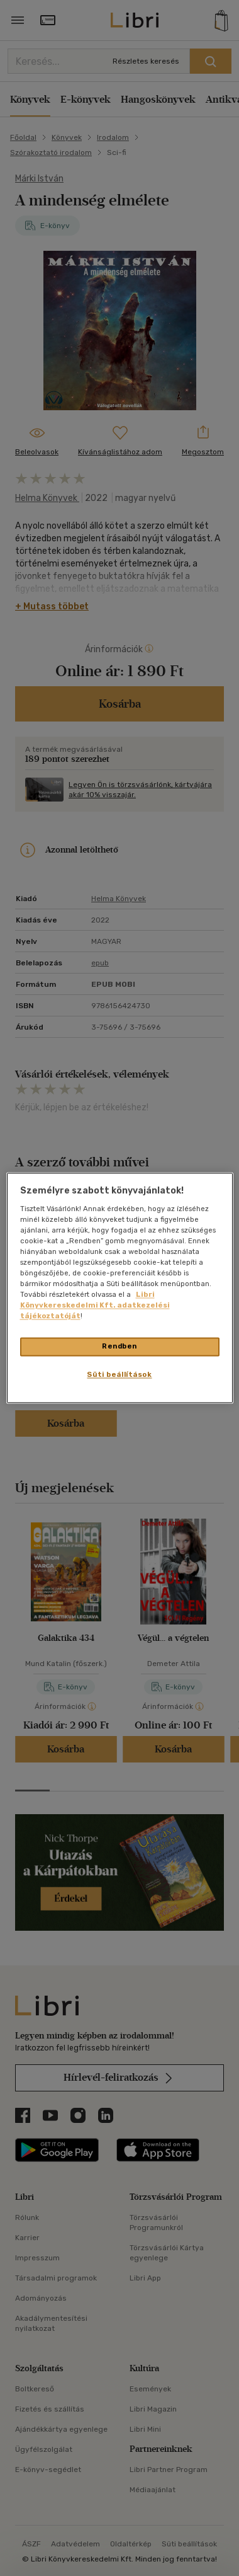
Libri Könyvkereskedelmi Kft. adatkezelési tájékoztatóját (95, 1306)
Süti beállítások (119, 1375)
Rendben (119, 1346)
